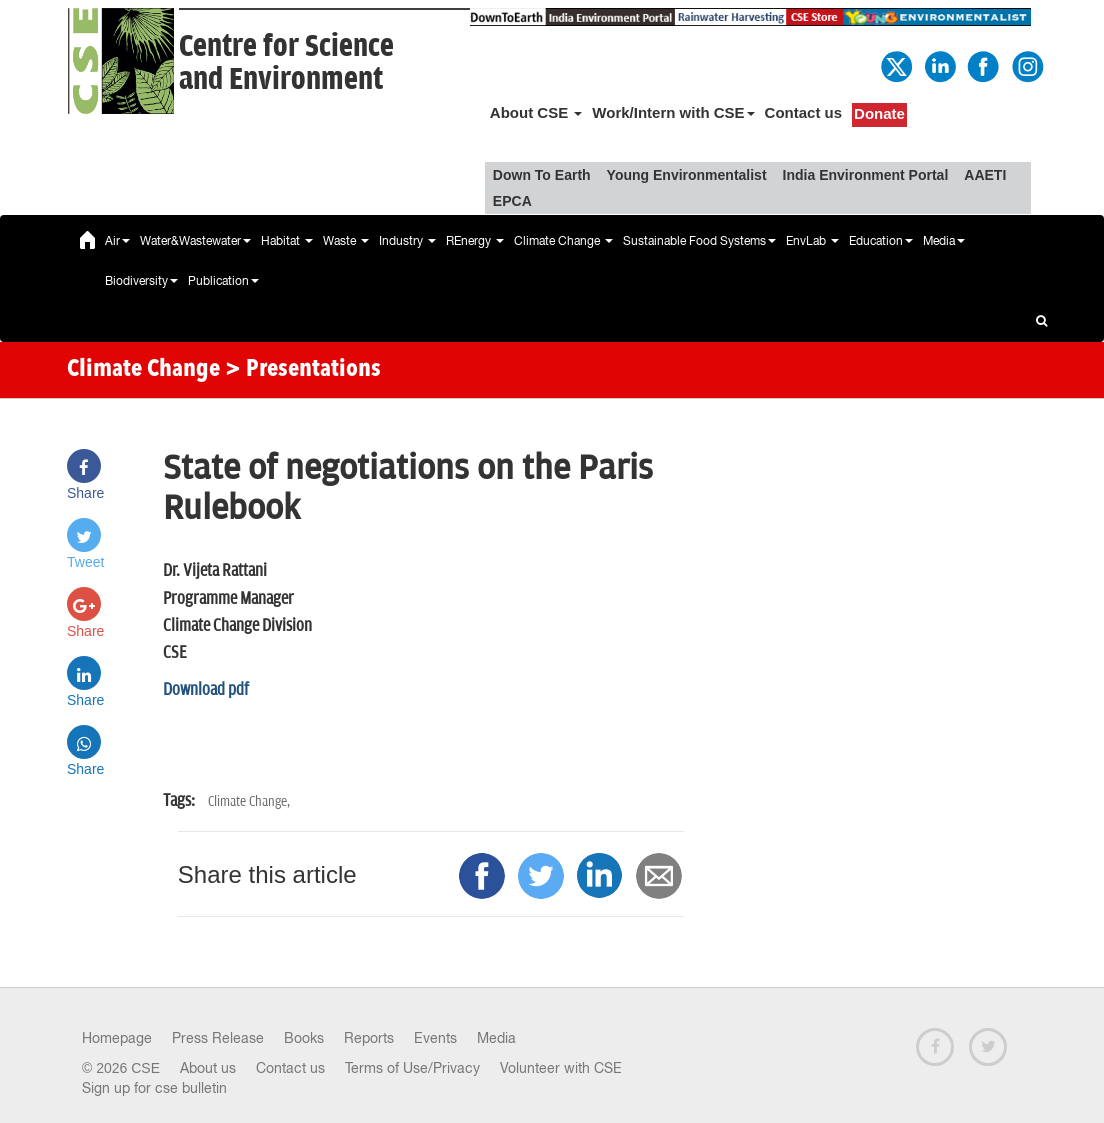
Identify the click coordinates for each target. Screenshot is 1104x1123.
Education (881, 241)
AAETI (985, 175)
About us (208, 1068)
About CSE (536, 112)
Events (435, 1038)
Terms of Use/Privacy (412, 1068)
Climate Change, (249, 801)
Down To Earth (542, 175)
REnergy (475, 241)
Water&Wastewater (195, 241)
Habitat (287, 241)
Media (944, 241)
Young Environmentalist (687, 175)
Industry (407, 241)
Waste (346, 241)
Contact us (804, 112)
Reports (369, 1038)
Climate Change (563, 241)
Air (117, 241)
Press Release (218, 1038)
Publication (223, 281)
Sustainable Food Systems (699, 241)
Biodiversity (141, 281)
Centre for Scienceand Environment (286, 63)
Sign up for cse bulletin (154, 1088)
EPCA (512, 201)
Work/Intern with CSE (673, 112)
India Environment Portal (866, 175)
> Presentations (303, 370)
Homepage (117, 1038)
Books (304, 1038)
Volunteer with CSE (561, 1068)
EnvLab (812, 241)
